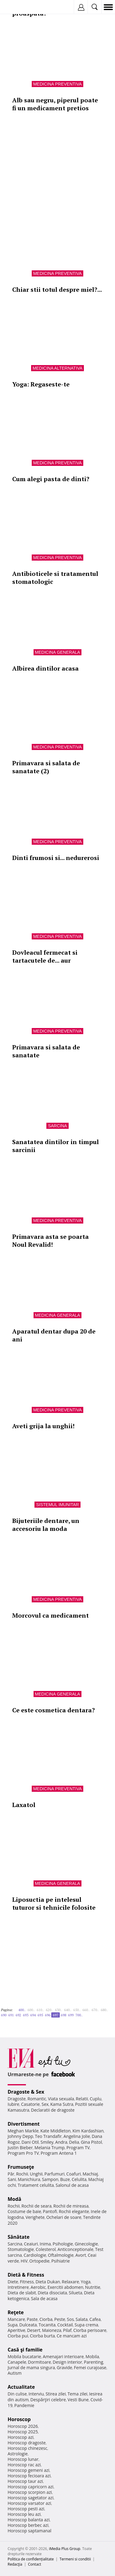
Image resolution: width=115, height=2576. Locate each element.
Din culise (17, 2394)
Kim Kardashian (87, 2131)
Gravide (64, 2367)
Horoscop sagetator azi (30, 2498)
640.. (67, 2009)
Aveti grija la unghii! (43, 1426)
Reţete (16, 2312)
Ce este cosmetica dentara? (53, 1710)
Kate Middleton (55, 2131)
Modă (14, 2199)
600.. (31, 2009)
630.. (58, 2009)
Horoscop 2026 (23, 2426)
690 (3, 2015)
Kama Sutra (61, 2104)
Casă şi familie (25, 2349)
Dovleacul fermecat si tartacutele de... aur (44, 956)
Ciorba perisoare (89, 2330)
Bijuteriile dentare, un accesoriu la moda (45, 1525)
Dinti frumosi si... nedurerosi (55, 858)
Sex (45, 2104)
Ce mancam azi (72, 2336)
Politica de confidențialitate (31, 2559)
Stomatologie (21, 2249)
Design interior (67, 2362)
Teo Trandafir (48, 2136)
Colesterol (46, 2249)
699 (71, 2015)
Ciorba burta (42, 2336)
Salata (82, 2319)
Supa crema (86, 2325)
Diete (13, 2282)
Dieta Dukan (47, 2282)
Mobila (92, 2356)
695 (40, 2015)
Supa (13, 2325)
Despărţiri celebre (48, 2399)
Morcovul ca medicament (50, 1615)
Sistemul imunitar (57, 1504)
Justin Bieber (20, 2147)
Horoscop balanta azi (28, 2520)
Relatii (82, 2099)
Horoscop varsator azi (29, 2503)
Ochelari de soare (63, 2217)
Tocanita (47, 2325)
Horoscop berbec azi (28, 2525)
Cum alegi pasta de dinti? (50, 479)
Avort (80, 2255)
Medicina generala (57, 652)
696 (47, 2015)
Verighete (35, 2217)
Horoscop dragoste (27, 2443)
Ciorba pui (18, 2336)
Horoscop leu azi (24, 2514)
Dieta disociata (52, 2293)
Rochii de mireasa (70, 2206)
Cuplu (95, 2099)
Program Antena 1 (59, 2153)
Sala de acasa (44, 2298)
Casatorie (30, 2104)
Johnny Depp (20, 2136)
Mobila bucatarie (24, 2356)
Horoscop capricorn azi (30, 2487)
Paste (32, 2319)
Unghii (36, 2174)
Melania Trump (49, 2147)
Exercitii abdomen (65, 2287)
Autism (15, 2373)
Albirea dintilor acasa (45, 668)
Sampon (50, 2179)
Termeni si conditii (75, 2559)
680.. (104, 2009)
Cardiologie (35, 2255)
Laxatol (23, 1805)
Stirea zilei (55, 2394)
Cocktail (65, 2325)
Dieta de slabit (22, 2293)
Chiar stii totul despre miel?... (57, 289)
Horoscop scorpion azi (30, 2492)
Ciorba (45, 2319)
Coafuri (73, 2174)
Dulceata (28, 2325)
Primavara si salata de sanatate (46, 1051)
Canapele (17, 2362)
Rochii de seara (36, 2206)
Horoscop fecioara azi (29, 2476)
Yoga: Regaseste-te (41, 384)
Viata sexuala (61, 2099)
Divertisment (24, 2123)
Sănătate (19, 2237)
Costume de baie (24, 2211)
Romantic (36, 2099)
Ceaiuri (31, 2244)
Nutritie (92, 2287)
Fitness (27, 2282)
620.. (49, 2009)
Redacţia (15, 2564)
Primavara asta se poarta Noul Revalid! (50, 1240)
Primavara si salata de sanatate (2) (46, 767)
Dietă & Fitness (26, 2274)
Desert (33, 2330)
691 (11, 2015)
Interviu (36, 2394)
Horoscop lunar (23, 2459)
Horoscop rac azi (24, 2465)
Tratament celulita (36, 2185)
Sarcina (57, 1125)
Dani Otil (30, 2142)
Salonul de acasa (72, 2185)
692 (18, 2015)
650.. (77, 2009)
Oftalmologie (61, 2255)
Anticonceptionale (75, 2249)
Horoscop (19, 2419)
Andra (61, 2142)
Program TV (78, 2147)
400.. (22, 2009)
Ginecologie (86, 2244)
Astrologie (18, 2454)
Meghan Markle (23, 2131)
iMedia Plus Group (64, 2548)
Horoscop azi (21, 2437)
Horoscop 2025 (23, 2432)
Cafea (95, 2319)
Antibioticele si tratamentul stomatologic (55, 577)
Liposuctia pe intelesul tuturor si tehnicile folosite (53, 1903)
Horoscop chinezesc (27, 2448)
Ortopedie (39, 2261)
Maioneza (51, 2330)
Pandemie (24, 2405)
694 (33, 2015)
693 (25, 2015)
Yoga (86, 2282)
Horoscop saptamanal (29, 2531)
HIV (24, 2261)
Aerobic (38, 2287)
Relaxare (70, 2282)
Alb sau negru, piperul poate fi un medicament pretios (55, 104)
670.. (95, 2009)
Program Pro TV (23, 2153)
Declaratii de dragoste (53, 2110)
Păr (11, 2174)
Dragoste (17, 2099)
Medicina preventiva (57, 84)
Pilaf (67, 2330)
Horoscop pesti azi (26, 2509)
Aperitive (16, 2330)
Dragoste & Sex (26, 2091)
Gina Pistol (91, 2142)
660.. (86, 2009)
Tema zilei (77, 2394)
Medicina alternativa (57, 368)
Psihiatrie (60, 2261)
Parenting (93, 2362)
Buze (65, 2179)
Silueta (75, 2293)
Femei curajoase (90, 2367)
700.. (79, 2015)
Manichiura (29, 2179)
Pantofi (50, 2211)
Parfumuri (55, 2174)
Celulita (79, 2179)
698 (63, 2015)
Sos (70, 2319)
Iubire (13, 2104)
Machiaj (90, 2174)
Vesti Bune (78, 2399)
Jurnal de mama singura (31, 2367)
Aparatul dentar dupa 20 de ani (53, 1335)
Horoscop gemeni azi (28, 2470)
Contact (34, 2564)
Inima (45, 2244)
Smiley (47, 2142)
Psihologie (63, 2244)
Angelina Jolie (76, 2136)
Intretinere (18, 2287)
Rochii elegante (74, 2211)
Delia (74, 2142)
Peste (59, 2319)
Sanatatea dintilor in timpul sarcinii (55, 1146)
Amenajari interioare (63, 2356)
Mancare (16, 2319)
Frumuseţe (21, 2167)
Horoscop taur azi (25, 2481)
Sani (12, 2179)
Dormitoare (39, 2362)
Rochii (22, 2174)
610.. (40, 2009)
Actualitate (21, 2387)
